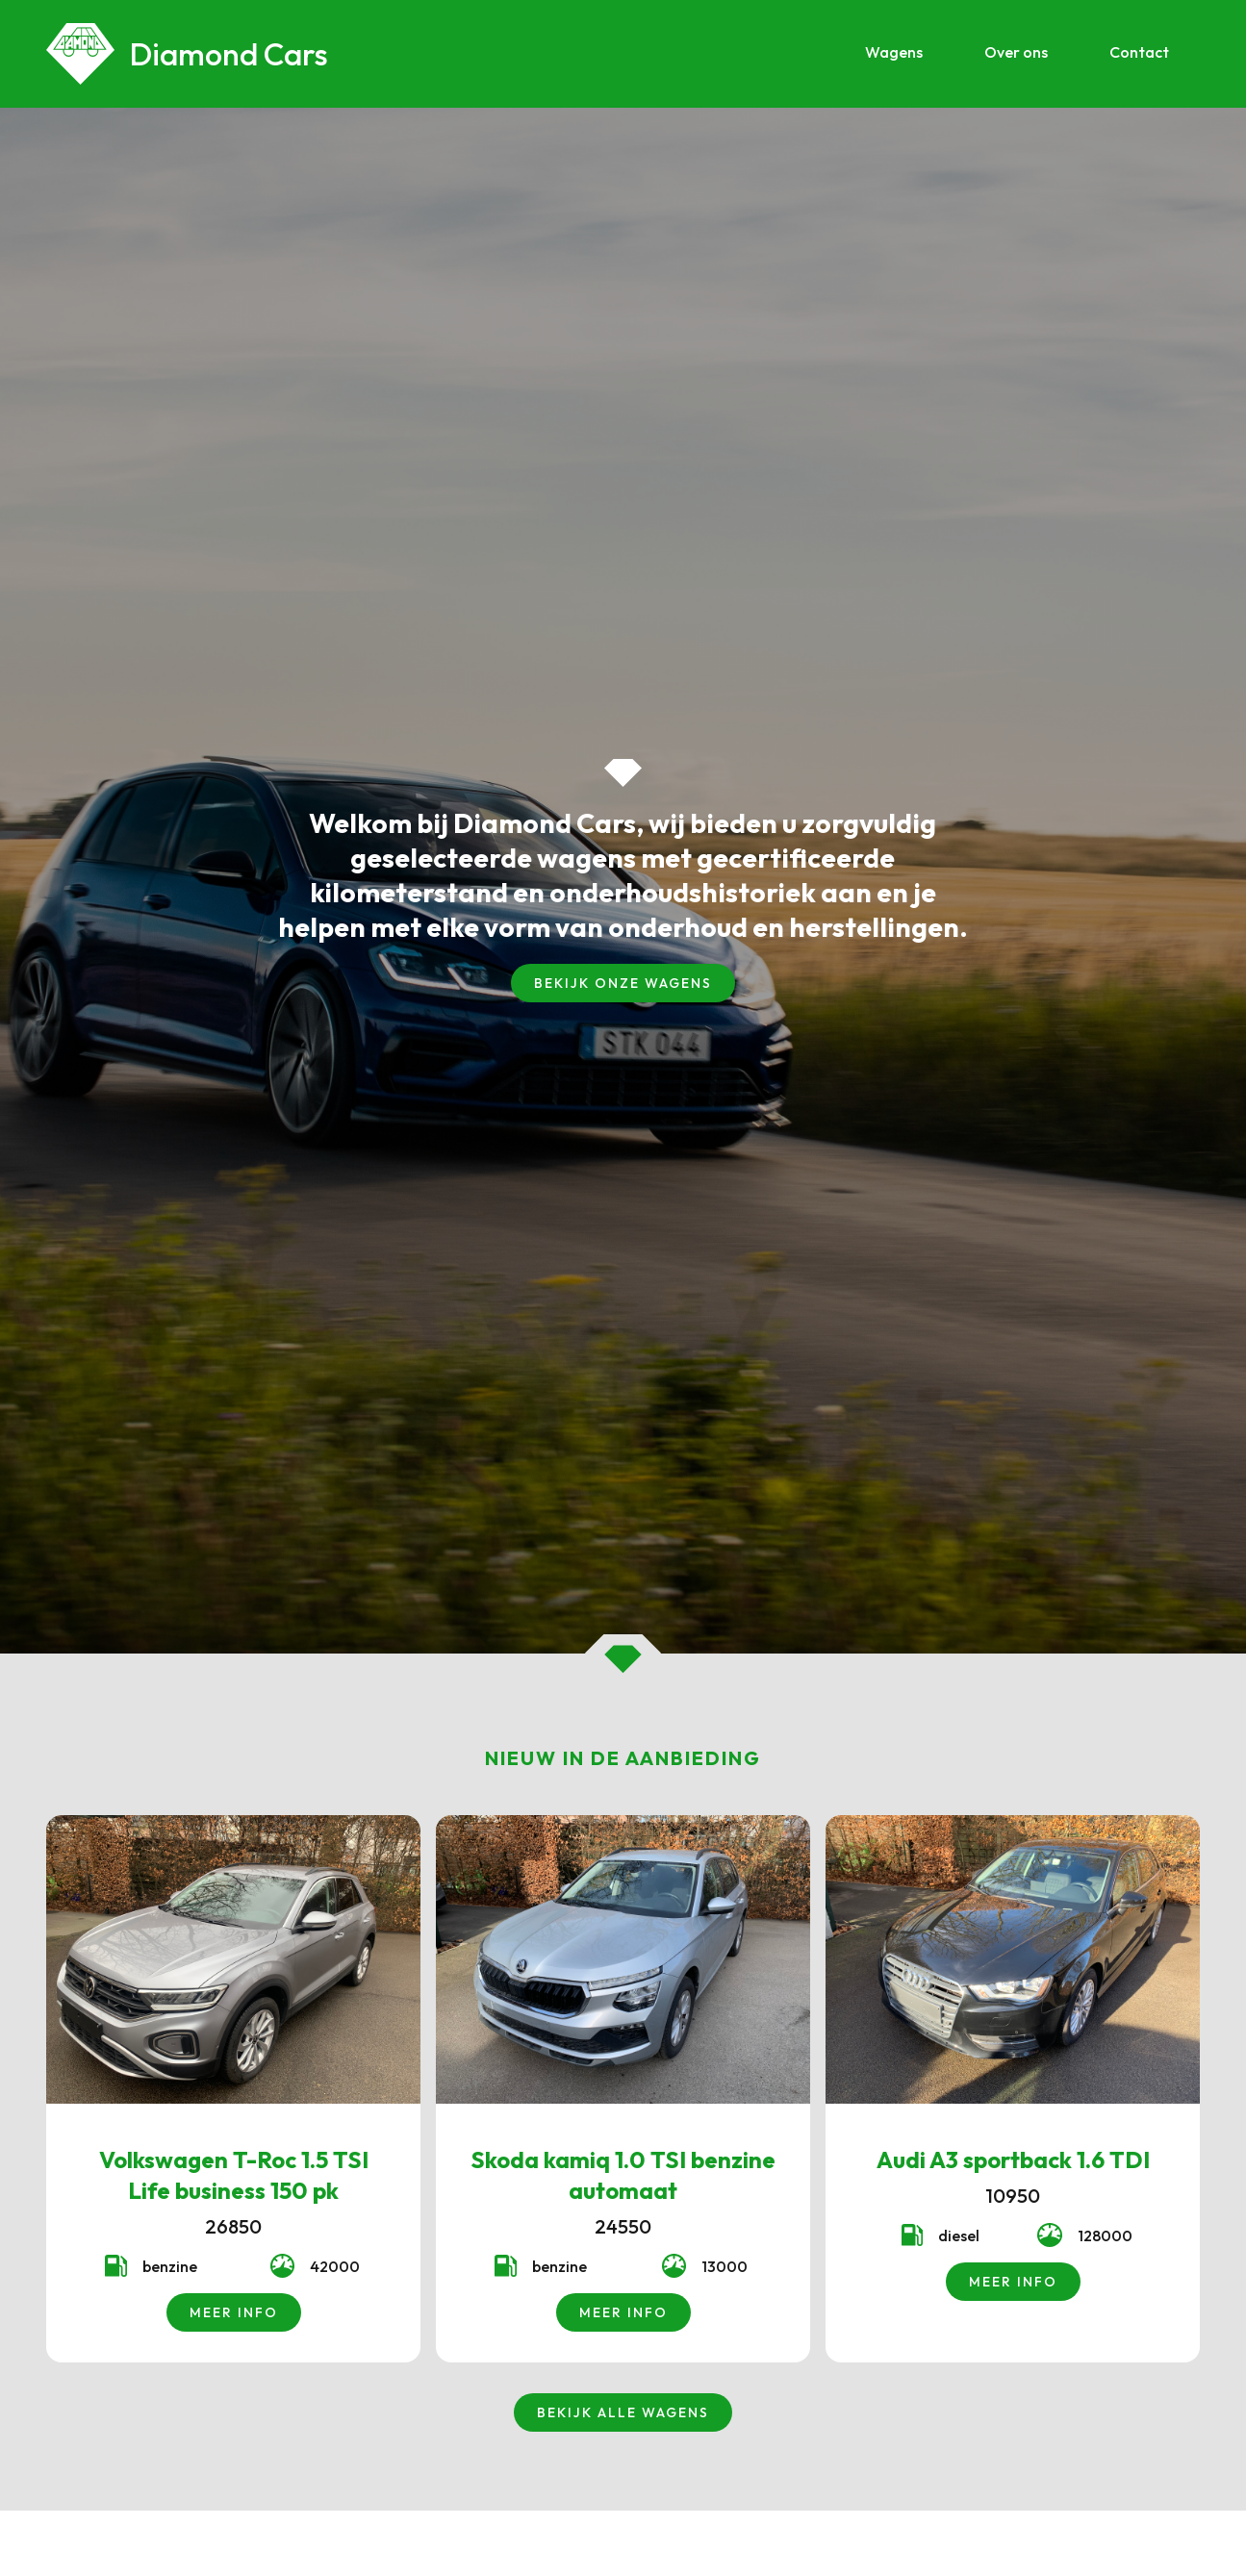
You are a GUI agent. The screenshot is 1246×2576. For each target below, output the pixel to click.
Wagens (894, 52)
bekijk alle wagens (623, 2412)
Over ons (1016, 52)
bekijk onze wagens (623, 983)
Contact (1139, 52)
